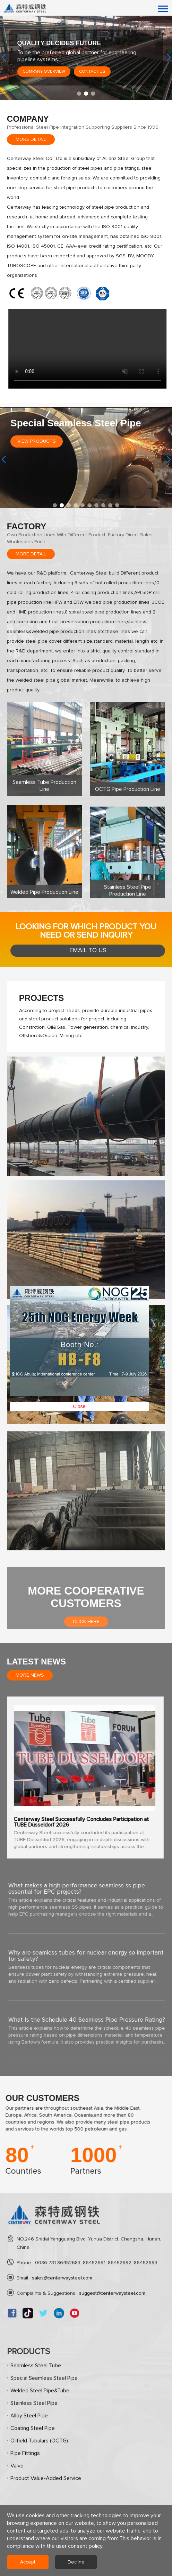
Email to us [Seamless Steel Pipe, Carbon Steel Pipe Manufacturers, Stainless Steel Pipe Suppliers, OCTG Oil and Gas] (87, 950)
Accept (27, 2562)
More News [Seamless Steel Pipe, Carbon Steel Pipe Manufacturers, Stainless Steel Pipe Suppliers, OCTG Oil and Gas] (30, 1675)
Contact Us (92, 72)
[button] (79, 93)
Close (100, 662)
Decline (76, 2562)
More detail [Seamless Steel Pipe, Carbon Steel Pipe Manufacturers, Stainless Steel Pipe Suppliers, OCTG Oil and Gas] (31, 139)
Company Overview (44, 72)
